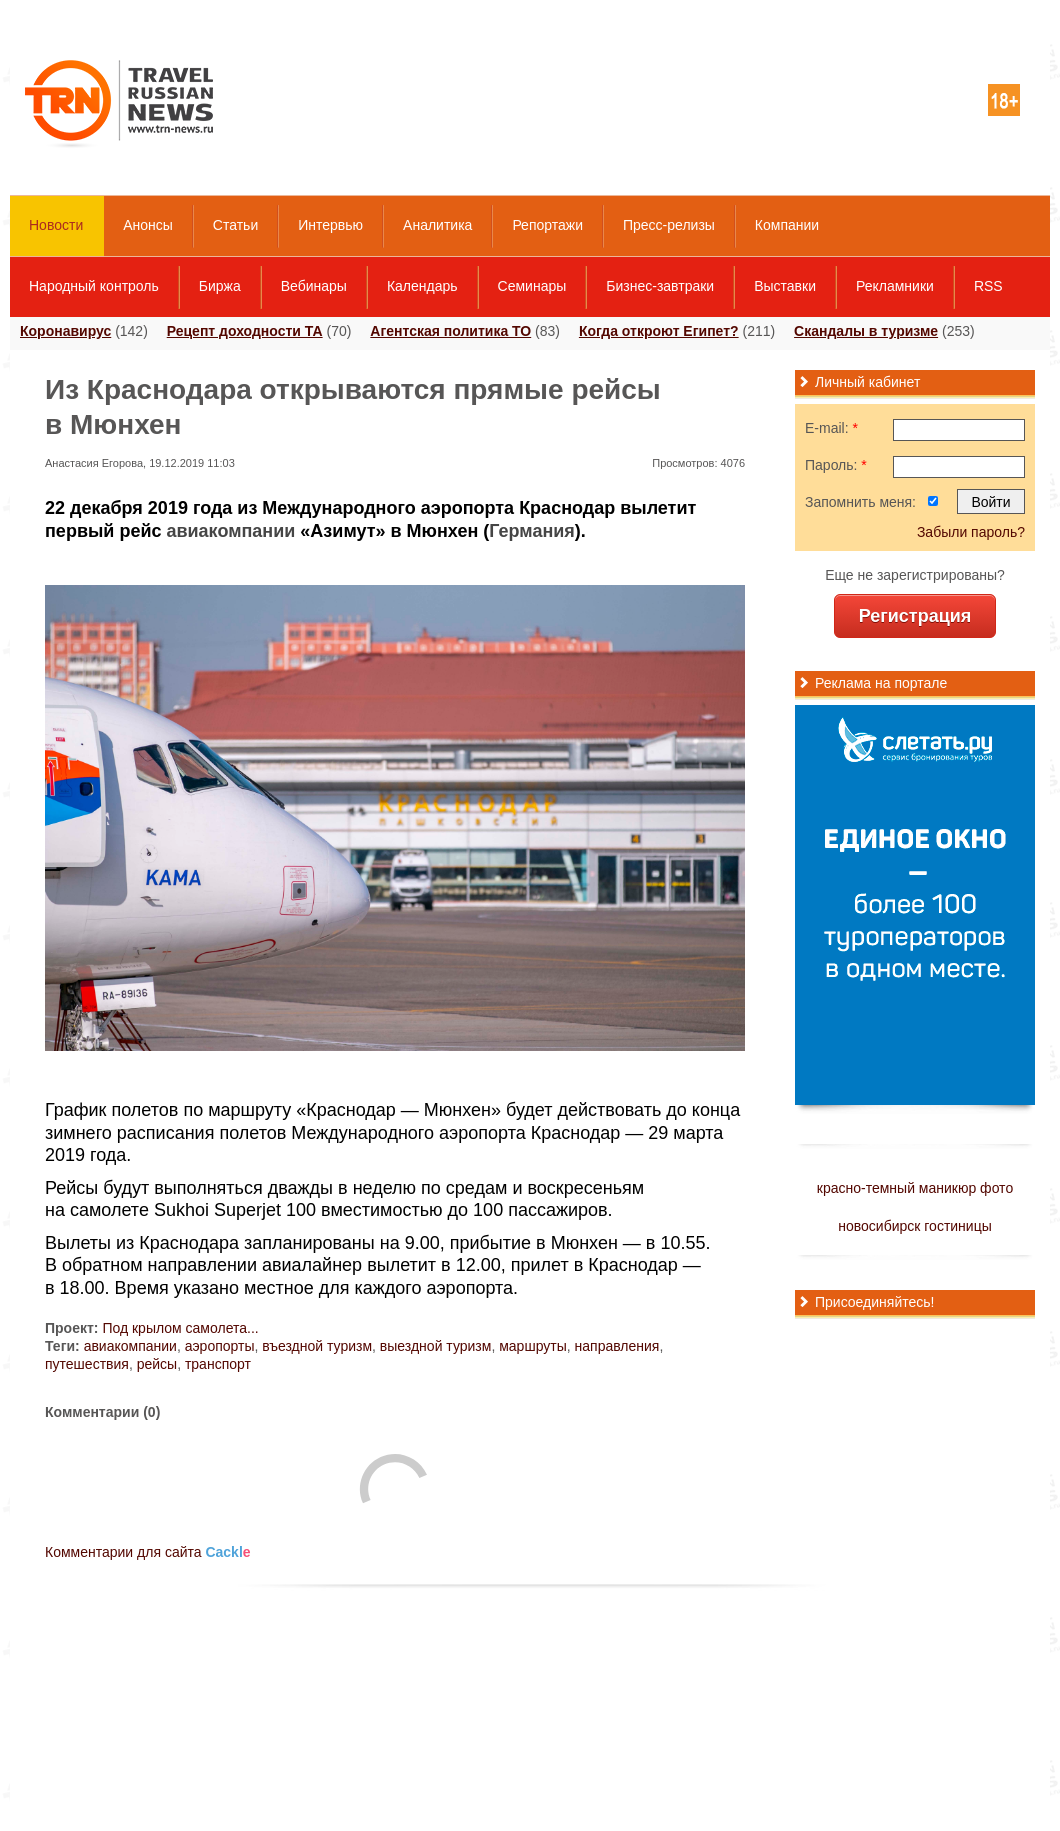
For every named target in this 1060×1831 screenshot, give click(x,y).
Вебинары (314, 286)
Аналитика (437, 225)
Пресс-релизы (669, 225)
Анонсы (148, 225)
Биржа (220, 286)
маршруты (533, 1346)
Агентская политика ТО (450, 331)
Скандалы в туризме (866, 331)
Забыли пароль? (971, 532)
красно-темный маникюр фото (915, 1188)
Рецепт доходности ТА (245, 331)
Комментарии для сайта (148, 1552)
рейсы (157, 1364)
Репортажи (547, 225)
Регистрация (915, 616)
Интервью (330, 225)
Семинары (532, 286)
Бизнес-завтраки (660, 286)
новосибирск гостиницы (915, 1226)
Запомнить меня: (860, 502)
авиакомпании (230, 531)
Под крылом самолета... (180, 1328)
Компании (787, 225)
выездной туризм (436, 1346)
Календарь (422, 286)
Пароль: (836, 465)
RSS (988, 286)
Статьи (235, 225)
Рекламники (895, 286)
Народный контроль (94, 286)
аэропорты (220, 1346)
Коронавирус (65, 331)
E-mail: (831, 428)
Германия (532, 531)
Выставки (785, 286)
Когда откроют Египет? (659, 331)
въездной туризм (317, 1346)
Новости (56, 225)
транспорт (218, 1364)
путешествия (87, 1364)
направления (617, 1346)
